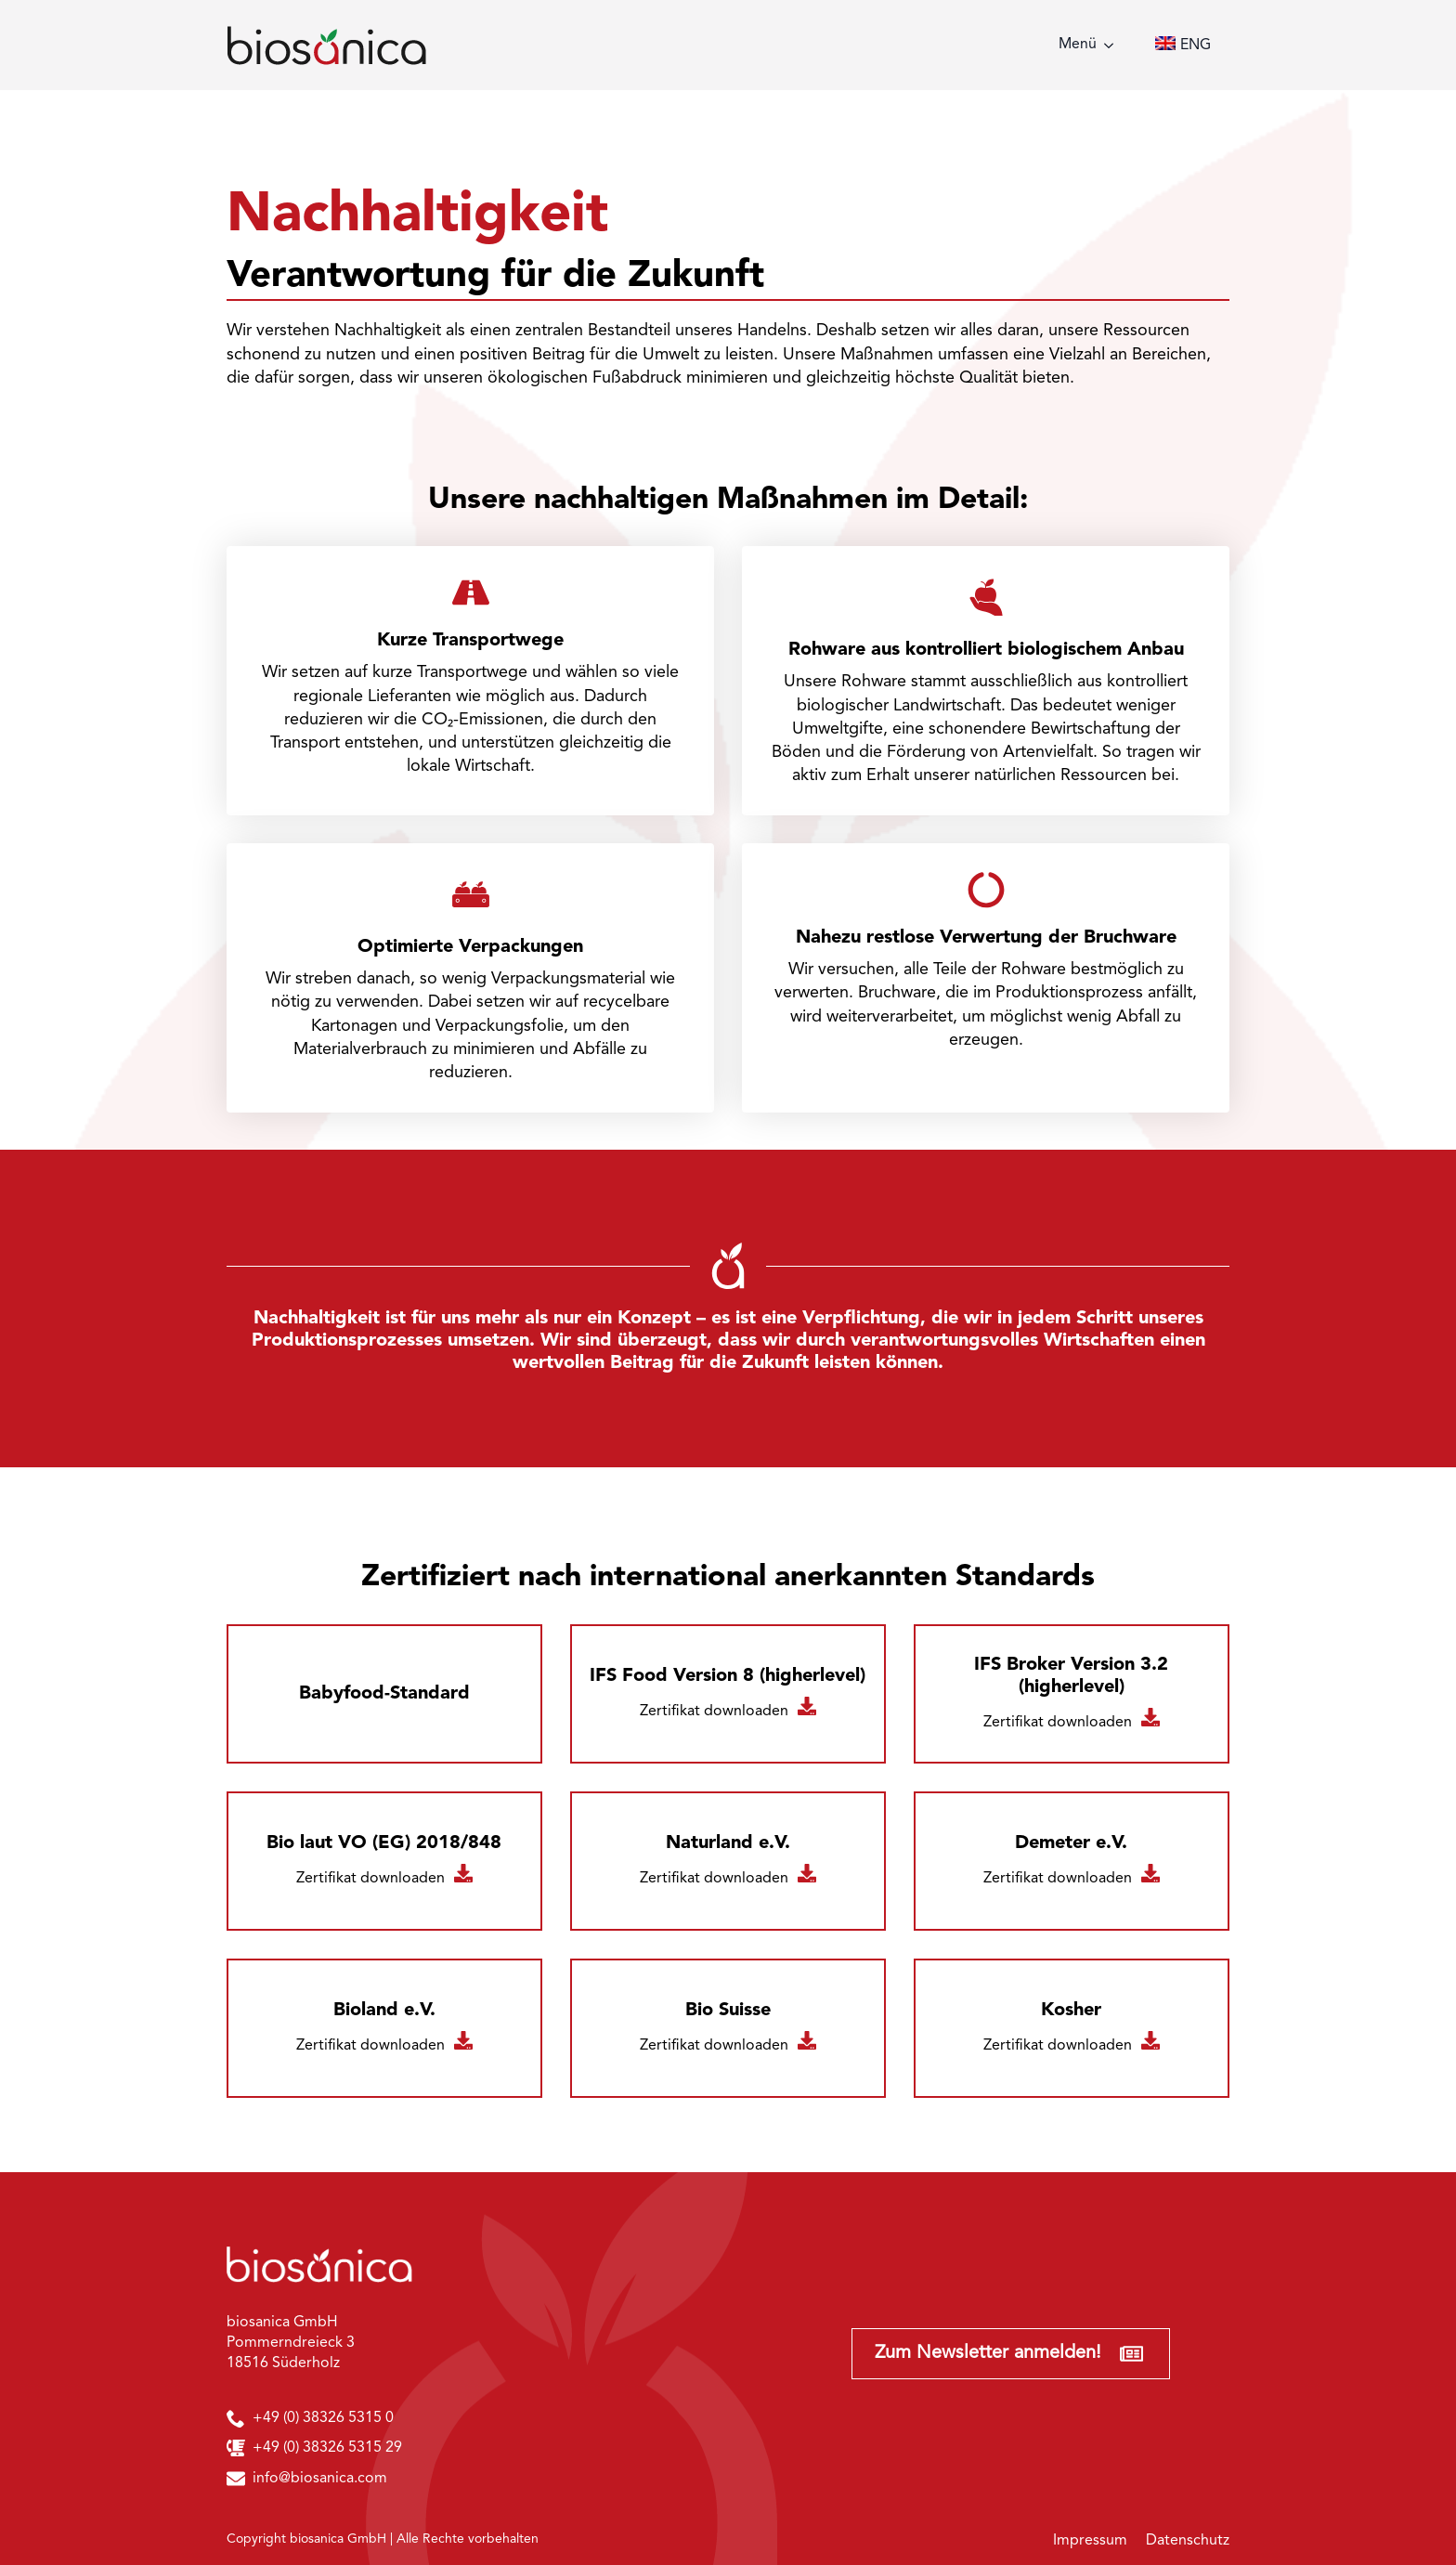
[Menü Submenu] (1114, 46)
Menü (1078, 44)
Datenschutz (1187, 2540)
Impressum (1090, 2540)
